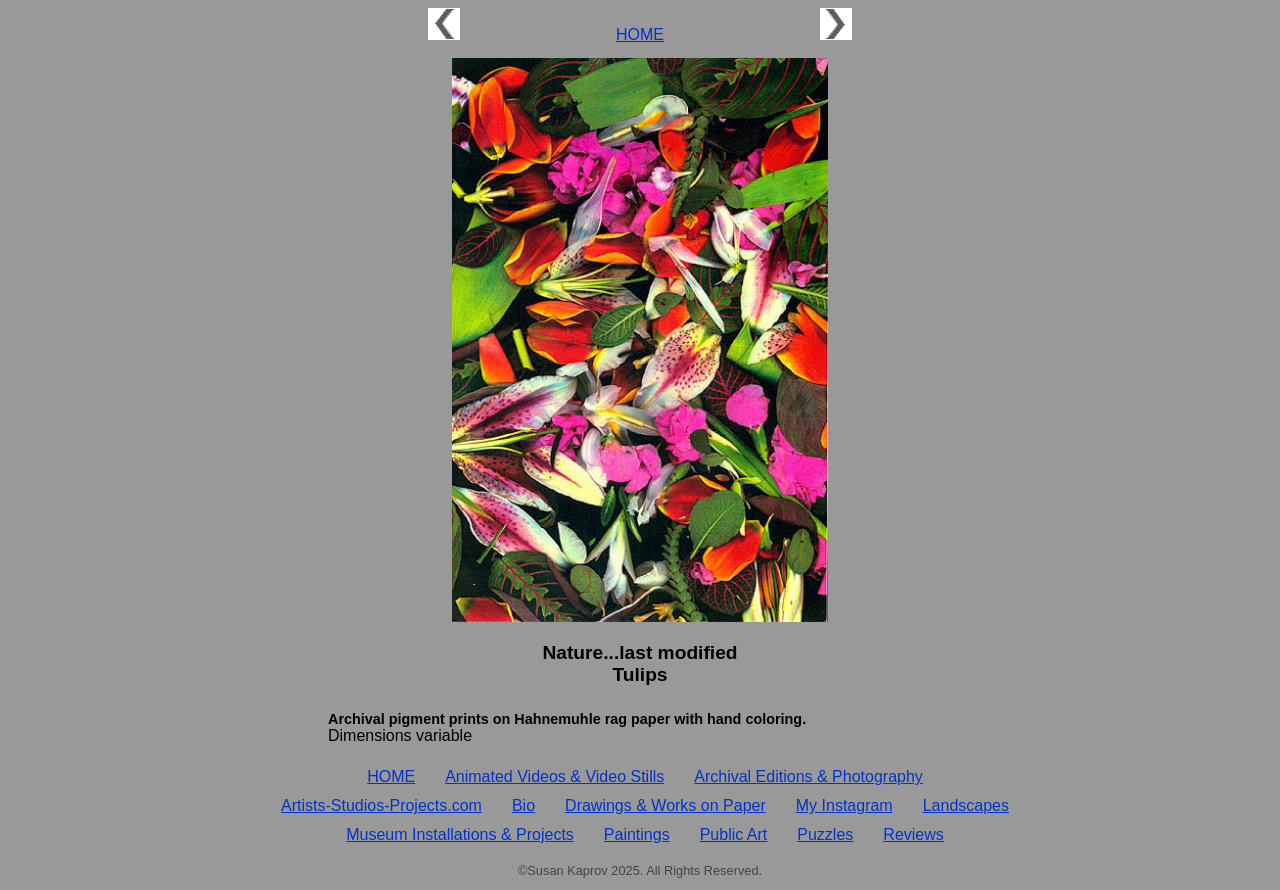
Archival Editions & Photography (808, 776)
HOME (640, 34)
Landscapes (966, 805)
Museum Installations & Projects (460, 834)
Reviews (913, 834)
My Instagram (844, 805)
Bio (523, 805)
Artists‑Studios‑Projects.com (381, 805)
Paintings (637, 834)
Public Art (734, 834)
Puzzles (825, 834)
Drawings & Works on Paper (665, 805)
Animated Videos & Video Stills (554, 776)
